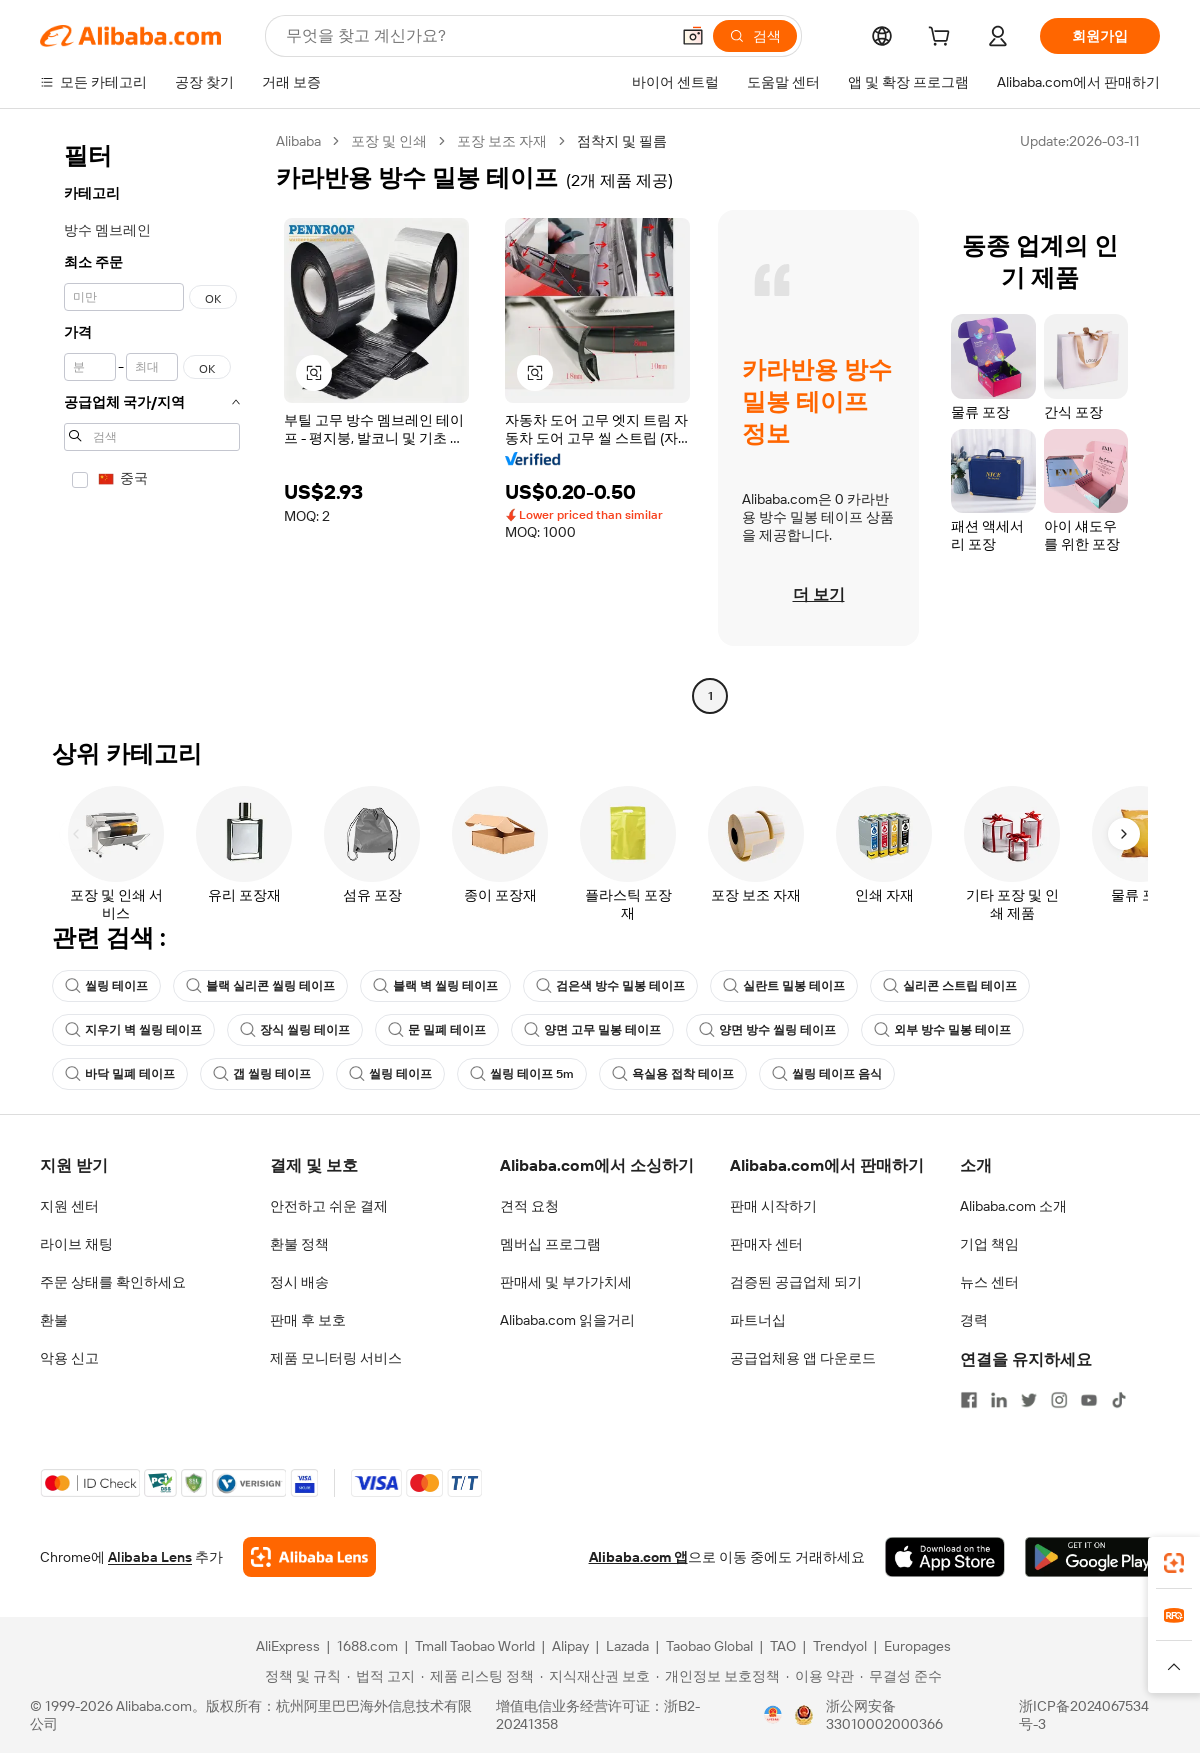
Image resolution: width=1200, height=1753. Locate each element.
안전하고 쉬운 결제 (329, 1206)
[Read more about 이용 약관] (820, 1676)
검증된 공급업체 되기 (796, 1282)
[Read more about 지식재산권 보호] (595, 1676)
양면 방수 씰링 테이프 (767, 1030)
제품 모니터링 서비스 (336, 1358)
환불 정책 (299, 1244)
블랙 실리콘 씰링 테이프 (260, 986)
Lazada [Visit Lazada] (627, 1646)
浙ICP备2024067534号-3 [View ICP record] (1084, 1715)
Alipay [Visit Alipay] (570, 1646)
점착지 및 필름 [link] (622, 141)
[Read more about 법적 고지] (381, 1676)
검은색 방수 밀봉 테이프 (610, 986)
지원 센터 (69, 1206)
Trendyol (840, 1646)
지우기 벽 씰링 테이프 (133, 1030)
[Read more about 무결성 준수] (901, 1676)
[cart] (943, 39)
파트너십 (758, 1320)
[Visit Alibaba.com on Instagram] (1059, 1400)
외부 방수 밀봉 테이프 (942, 1030)
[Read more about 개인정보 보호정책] (718, 1676)
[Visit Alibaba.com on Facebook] (969, 1400)
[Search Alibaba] (475, 36)
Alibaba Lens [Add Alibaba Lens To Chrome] (150, 1557)
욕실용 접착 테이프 (673, 1074)
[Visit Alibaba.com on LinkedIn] (999, 1400)
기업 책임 (989, 1244)
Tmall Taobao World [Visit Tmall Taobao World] (475, 1646)
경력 (974, 1320)
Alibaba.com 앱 (638, 1557)
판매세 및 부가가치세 (566, 1282)
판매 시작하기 (773, 1206)
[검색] (755, 36)
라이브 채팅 (76, 1244)
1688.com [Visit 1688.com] (367, 1646)
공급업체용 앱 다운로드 (803, 1358)
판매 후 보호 (308, 1320)
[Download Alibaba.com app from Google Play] (1092, 1557)
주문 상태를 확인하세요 (113, 1282)
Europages (917, 1646)
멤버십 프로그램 (550, 1244)
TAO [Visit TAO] (783, 1646)
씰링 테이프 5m (522, 1074)
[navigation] (152, 421)
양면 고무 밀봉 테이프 (592, 1030)
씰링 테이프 (106, 986)
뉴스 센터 (989, 1282)
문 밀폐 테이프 (437, 1030)
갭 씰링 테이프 (262, 1074)
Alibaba (298, 141)
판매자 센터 (766, 1244)
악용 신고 (69, 1358)
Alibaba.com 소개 (1013, 1206)
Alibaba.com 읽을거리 (567, 1320)
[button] (693, 36)
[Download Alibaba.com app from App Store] (945, 1557)
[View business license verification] (773, 1715)
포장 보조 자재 (502, 141)
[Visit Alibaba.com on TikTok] (1119, 1400)
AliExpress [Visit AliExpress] (288, 1646)
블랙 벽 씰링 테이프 (435, 986)
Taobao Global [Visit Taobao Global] (709, 1646)
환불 (54, 1320)
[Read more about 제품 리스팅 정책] (477, 1676)
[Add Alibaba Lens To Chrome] (309, 1557)
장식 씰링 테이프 (295, 1030)
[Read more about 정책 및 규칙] (300, 1676)
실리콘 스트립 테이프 (950, 986)
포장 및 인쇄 (389, 141)
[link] (1174, 1563)
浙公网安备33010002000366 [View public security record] (884, 1715)
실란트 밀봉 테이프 (784, 986)
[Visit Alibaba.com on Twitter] (1029, 1400)
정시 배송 (299, 1282)
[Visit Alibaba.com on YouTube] (1089, 1400)
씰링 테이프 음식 (827, 1074)
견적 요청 (529, 1206)
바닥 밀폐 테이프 (120, 1074)
